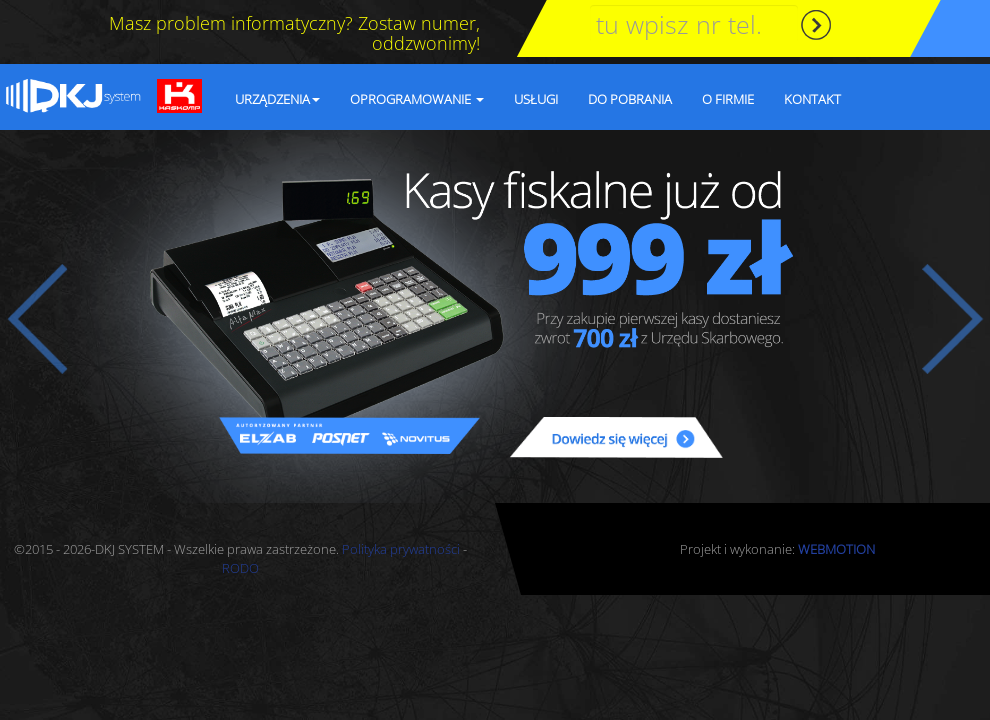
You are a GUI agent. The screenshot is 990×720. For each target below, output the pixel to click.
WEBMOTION (836, 549)
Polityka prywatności (401, 549)
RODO (240, 568)
